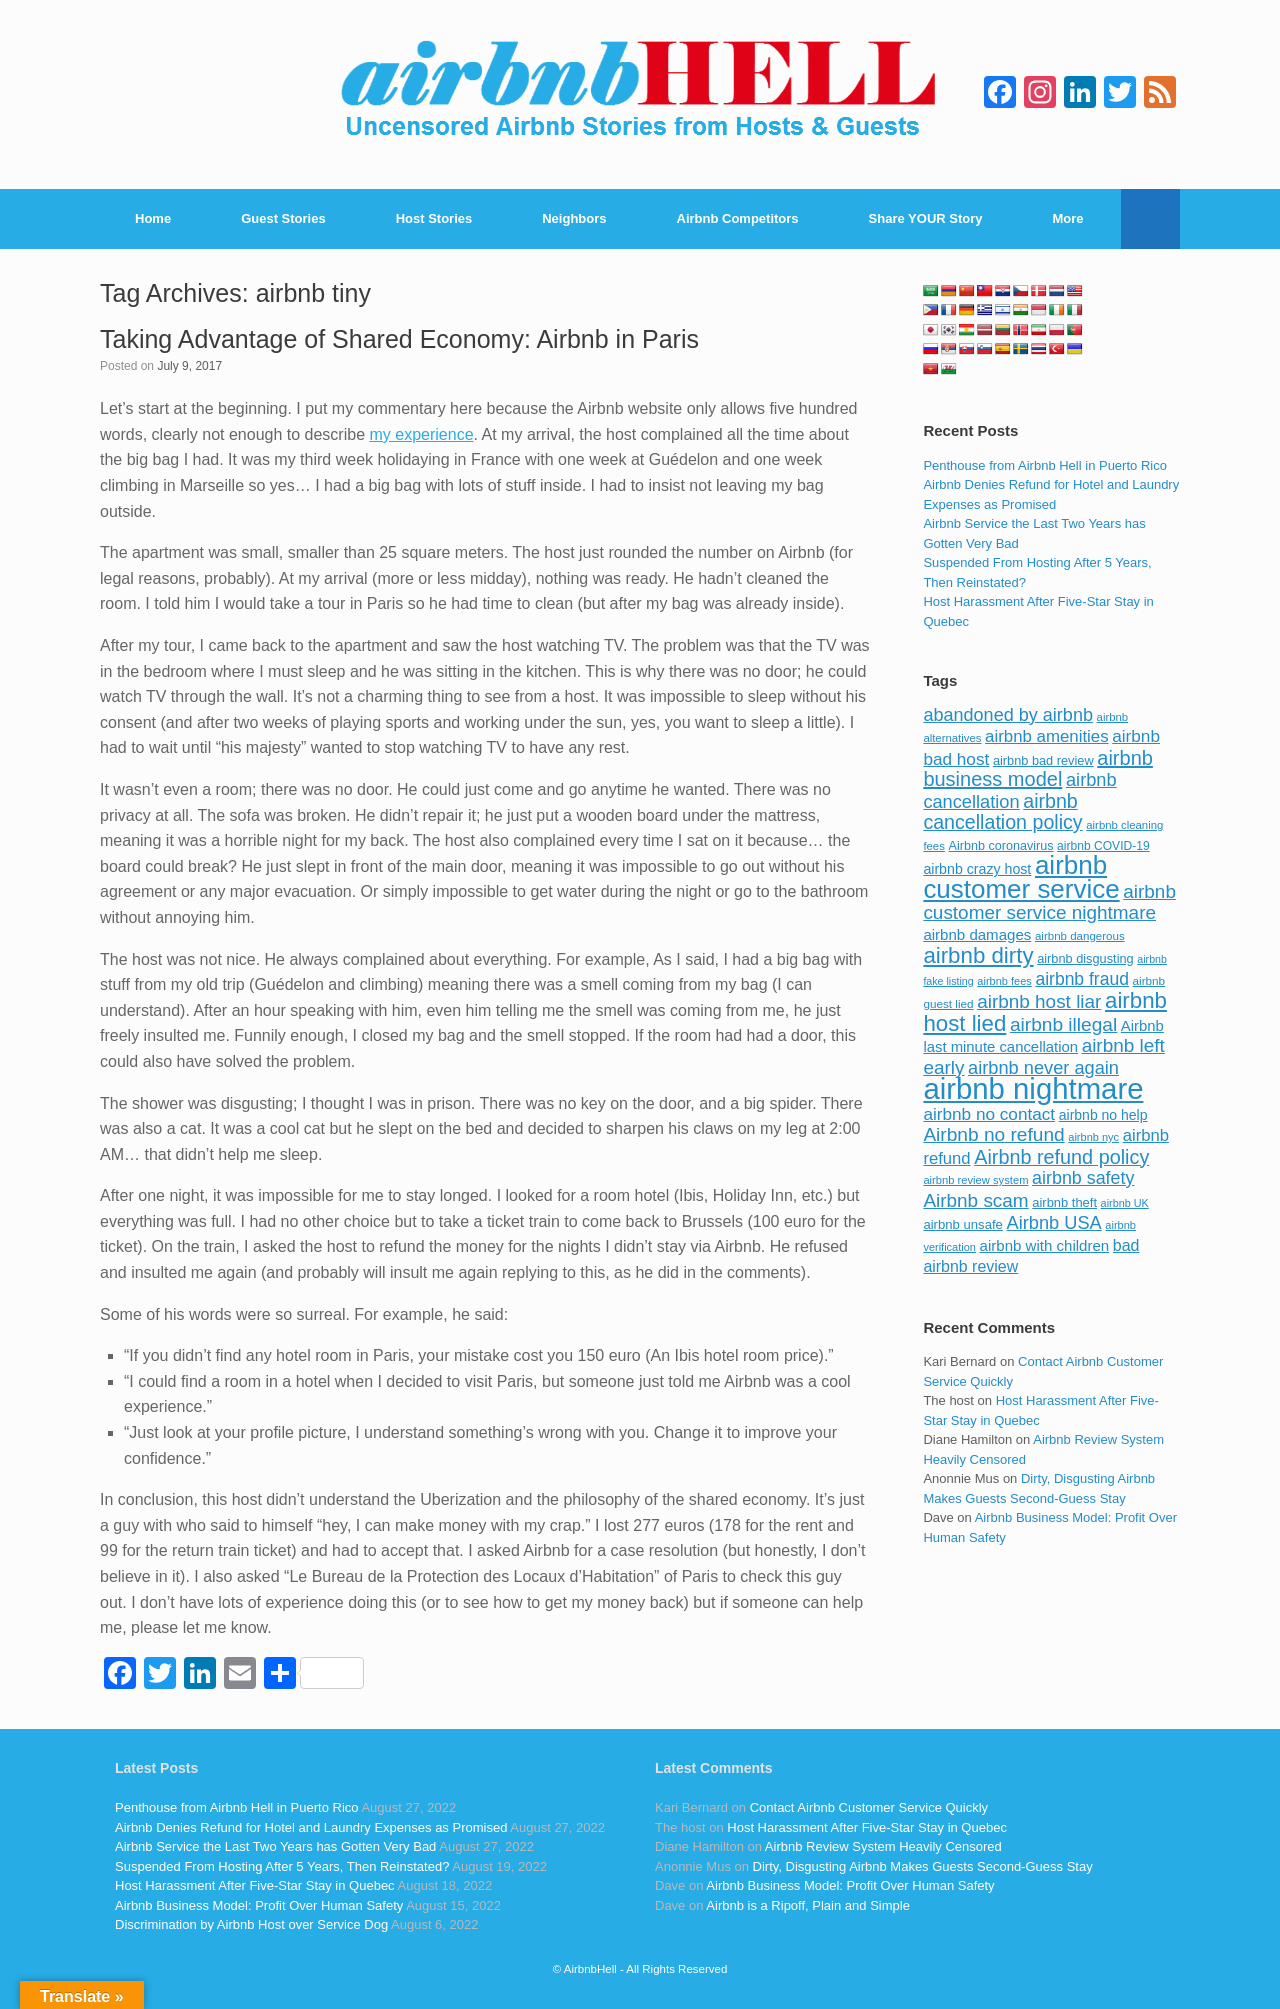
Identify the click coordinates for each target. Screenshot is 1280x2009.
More (1068, 218)
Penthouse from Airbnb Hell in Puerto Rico (1045, 465)
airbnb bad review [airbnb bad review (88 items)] (1043, 760)
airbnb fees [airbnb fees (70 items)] (1004, 981)
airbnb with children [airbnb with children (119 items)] (1045, 1245)
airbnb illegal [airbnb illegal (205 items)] (1063, 1024)
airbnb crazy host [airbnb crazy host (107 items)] (977, 869)
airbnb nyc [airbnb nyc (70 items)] (1093, 1137)
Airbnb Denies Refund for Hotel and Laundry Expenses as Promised (311, 1827)
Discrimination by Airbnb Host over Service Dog (251, 1924)
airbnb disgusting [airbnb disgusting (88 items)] (1085, 958)
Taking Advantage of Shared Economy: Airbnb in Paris (399, 339)
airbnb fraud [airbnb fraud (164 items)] (1081, 979)
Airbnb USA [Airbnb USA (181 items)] (1054, 1222)
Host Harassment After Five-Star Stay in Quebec (255, 1885)
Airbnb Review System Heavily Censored (883, 1846)
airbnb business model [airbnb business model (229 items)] (1038, 769)
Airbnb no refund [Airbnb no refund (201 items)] (993, 1134)
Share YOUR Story (926, 218)
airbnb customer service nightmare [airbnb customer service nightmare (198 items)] (1049, 902)
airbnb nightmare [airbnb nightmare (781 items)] (1033, 1088)
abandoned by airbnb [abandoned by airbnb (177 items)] (1008, 715)
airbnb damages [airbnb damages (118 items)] (977, 934)
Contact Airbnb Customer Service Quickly (869, 1807)
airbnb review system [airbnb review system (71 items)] (975, 1180)
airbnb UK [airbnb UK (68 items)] (1125, 1203)
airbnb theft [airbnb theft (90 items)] (1064, 1202)
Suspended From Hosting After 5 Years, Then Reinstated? (282, 1866)
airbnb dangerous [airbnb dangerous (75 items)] (1080, 936)
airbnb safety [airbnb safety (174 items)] (1083, 1178)
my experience (421, 434)
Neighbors (574, 218)
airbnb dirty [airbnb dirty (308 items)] (978, 955)
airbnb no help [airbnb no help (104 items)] (1103, 1115)
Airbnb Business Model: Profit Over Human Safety (259, 1905)
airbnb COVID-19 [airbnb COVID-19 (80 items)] (1103, 846)
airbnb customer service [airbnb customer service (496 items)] (1021, 877)
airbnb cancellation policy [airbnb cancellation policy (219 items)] (1002, 812)
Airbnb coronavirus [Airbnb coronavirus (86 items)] (1000, 846)
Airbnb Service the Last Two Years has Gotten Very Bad (275, 1846)
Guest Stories (283, 218)
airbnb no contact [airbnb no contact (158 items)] (989, 1114)
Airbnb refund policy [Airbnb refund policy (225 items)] (1061, 1157)
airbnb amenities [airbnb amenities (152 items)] (1046, 736)
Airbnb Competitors (738, 218)
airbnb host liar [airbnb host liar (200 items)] (1039, 1001)
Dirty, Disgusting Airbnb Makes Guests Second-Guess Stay (923, 1866)
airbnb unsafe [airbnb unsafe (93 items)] (963, 1224)
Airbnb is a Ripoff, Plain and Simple (808, 1905)
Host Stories (434, 218)
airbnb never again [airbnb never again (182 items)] (1043, 1067)
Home (153, 218)
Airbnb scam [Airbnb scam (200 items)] (975, 1200)
